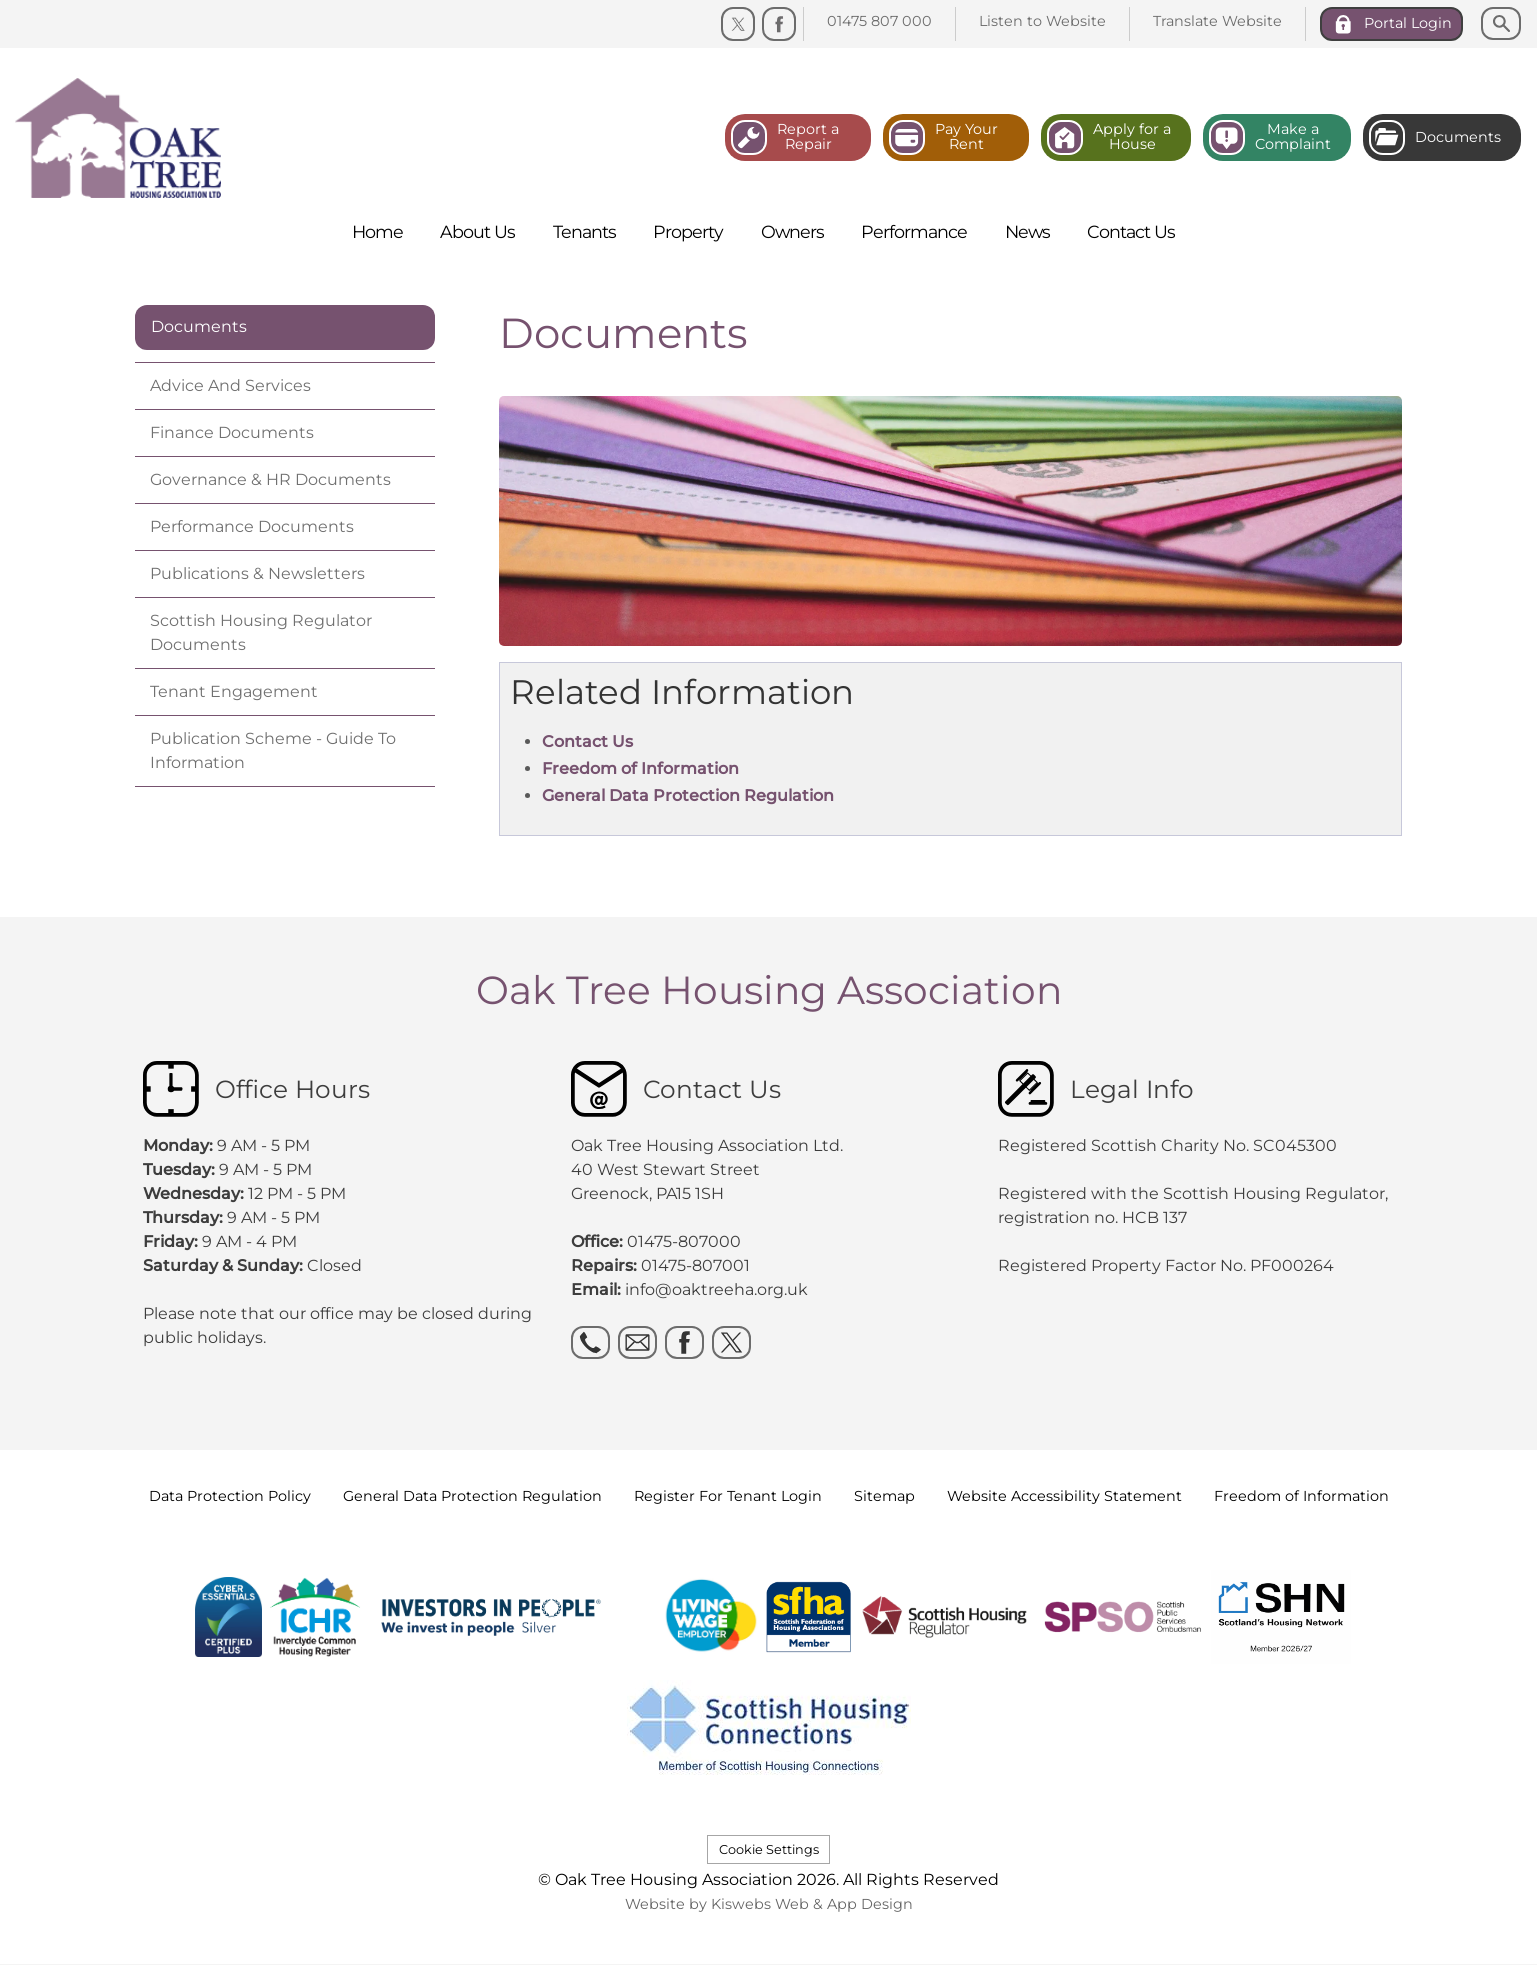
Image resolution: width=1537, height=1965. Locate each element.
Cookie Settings (769, 1849)
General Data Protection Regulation (688, 795)
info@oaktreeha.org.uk (716, 1289)
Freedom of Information (640, 768)
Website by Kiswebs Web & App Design (769, 1904)
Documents (199, 326)
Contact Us (587, 741)
